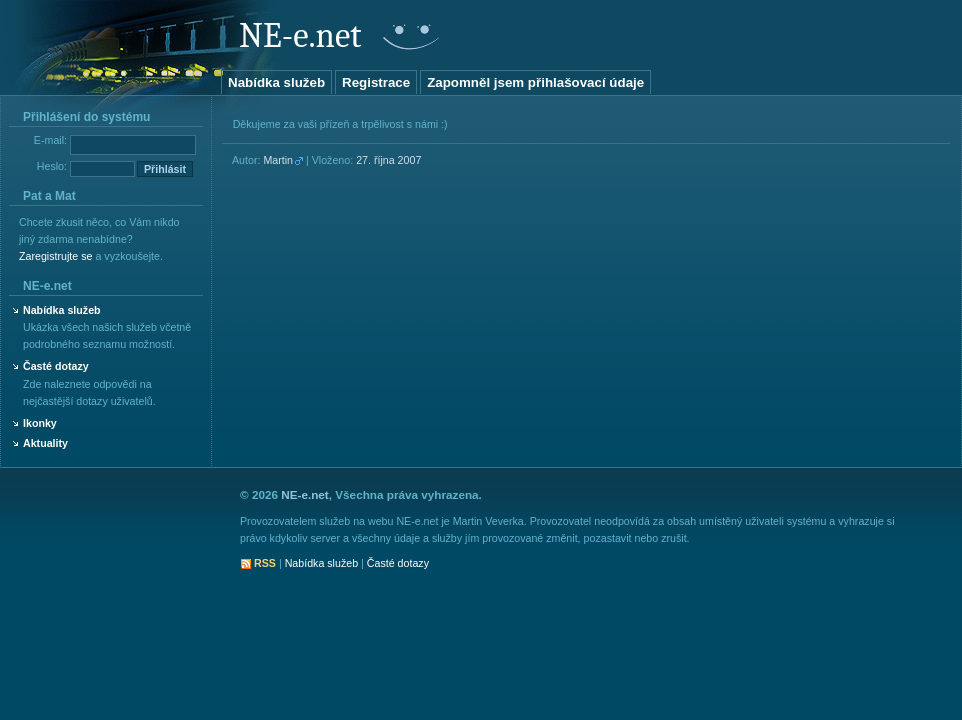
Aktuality (45, 443)
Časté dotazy (56, 366)
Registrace (376, 82)
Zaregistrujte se (55, 256)
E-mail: (50, 140)
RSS (265, 563)
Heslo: (52, 166)
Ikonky (40, 423)
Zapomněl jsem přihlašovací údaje (535, 82)
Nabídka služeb (276, 82)
